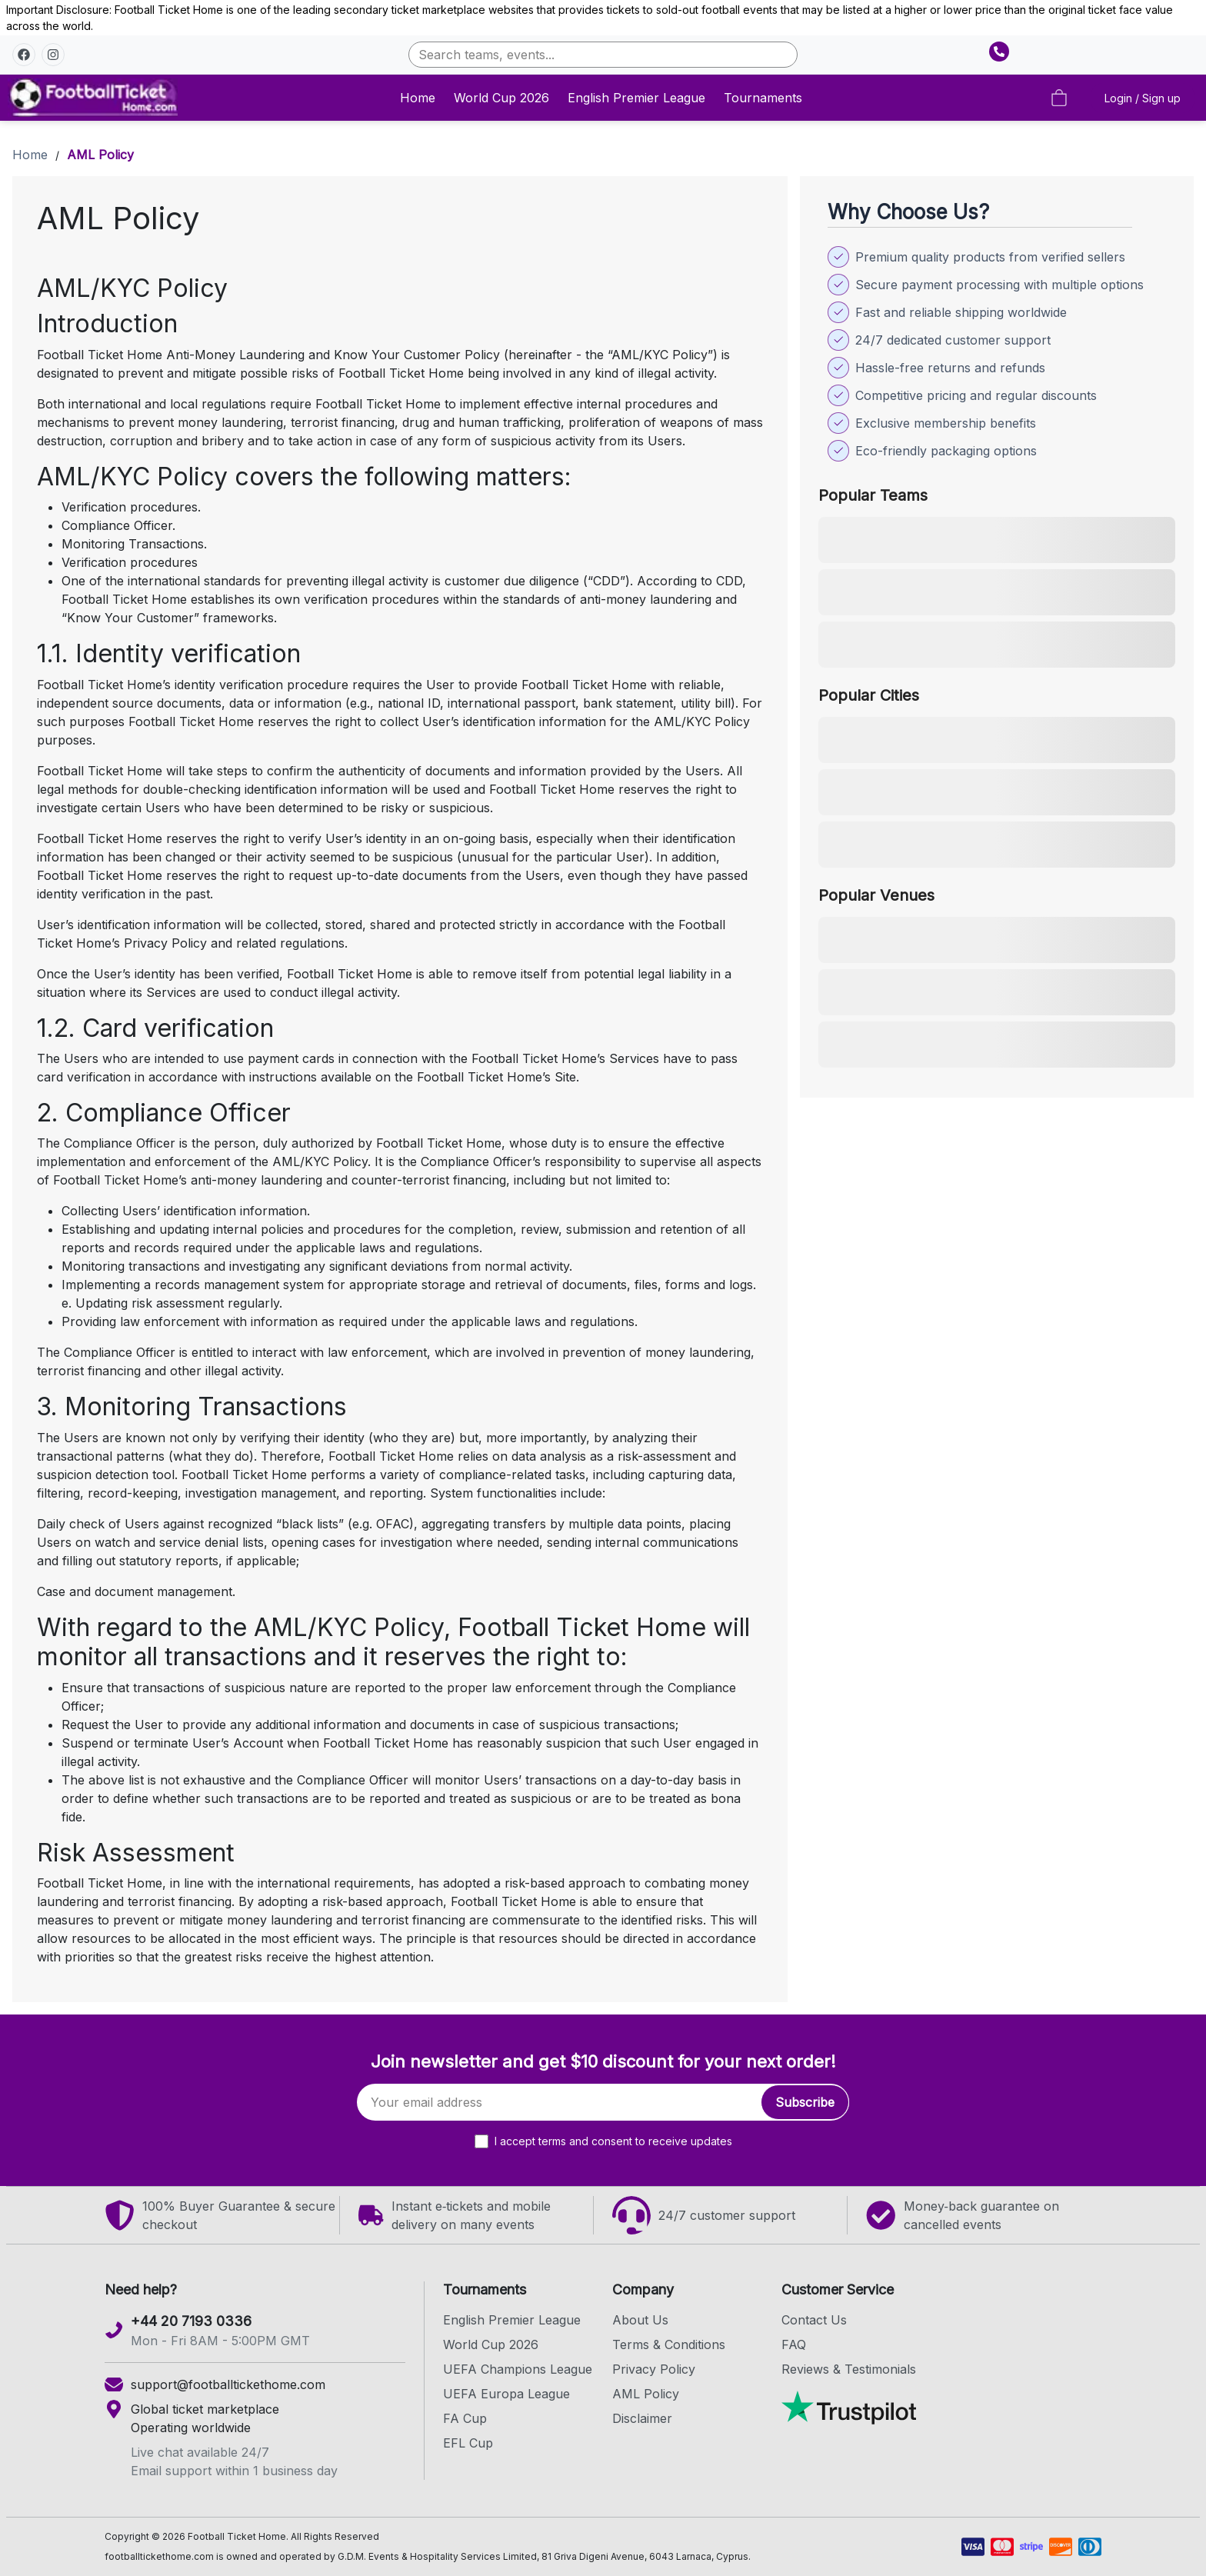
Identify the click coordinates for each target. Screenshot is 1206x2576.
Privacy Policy (653, 2369)
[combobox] (603, 55)
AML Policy (645, 2393)
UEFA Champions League (517, 2369)
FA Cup (465, 2418)
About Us (640, 2320)
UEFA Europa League (506, 2393)
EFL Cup (468, 2443)
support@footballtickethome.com (228, 2384)
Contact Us (814, 2320)
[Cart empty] (1059, 98)
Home (417, 97)
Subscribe (805, 2102)
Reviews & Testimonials (848, 2369)
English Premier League (636, 97)
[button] (23, 54)
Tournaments (763, 97)
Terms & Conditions (668, 2344)
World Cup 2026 (501, 97)
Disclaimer (642, 2418)
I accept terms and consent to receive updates (613, 2141)
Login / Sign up (1142, 98)
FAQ (793, 2344)
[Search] (603, 55)
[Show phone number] (999, 52)
